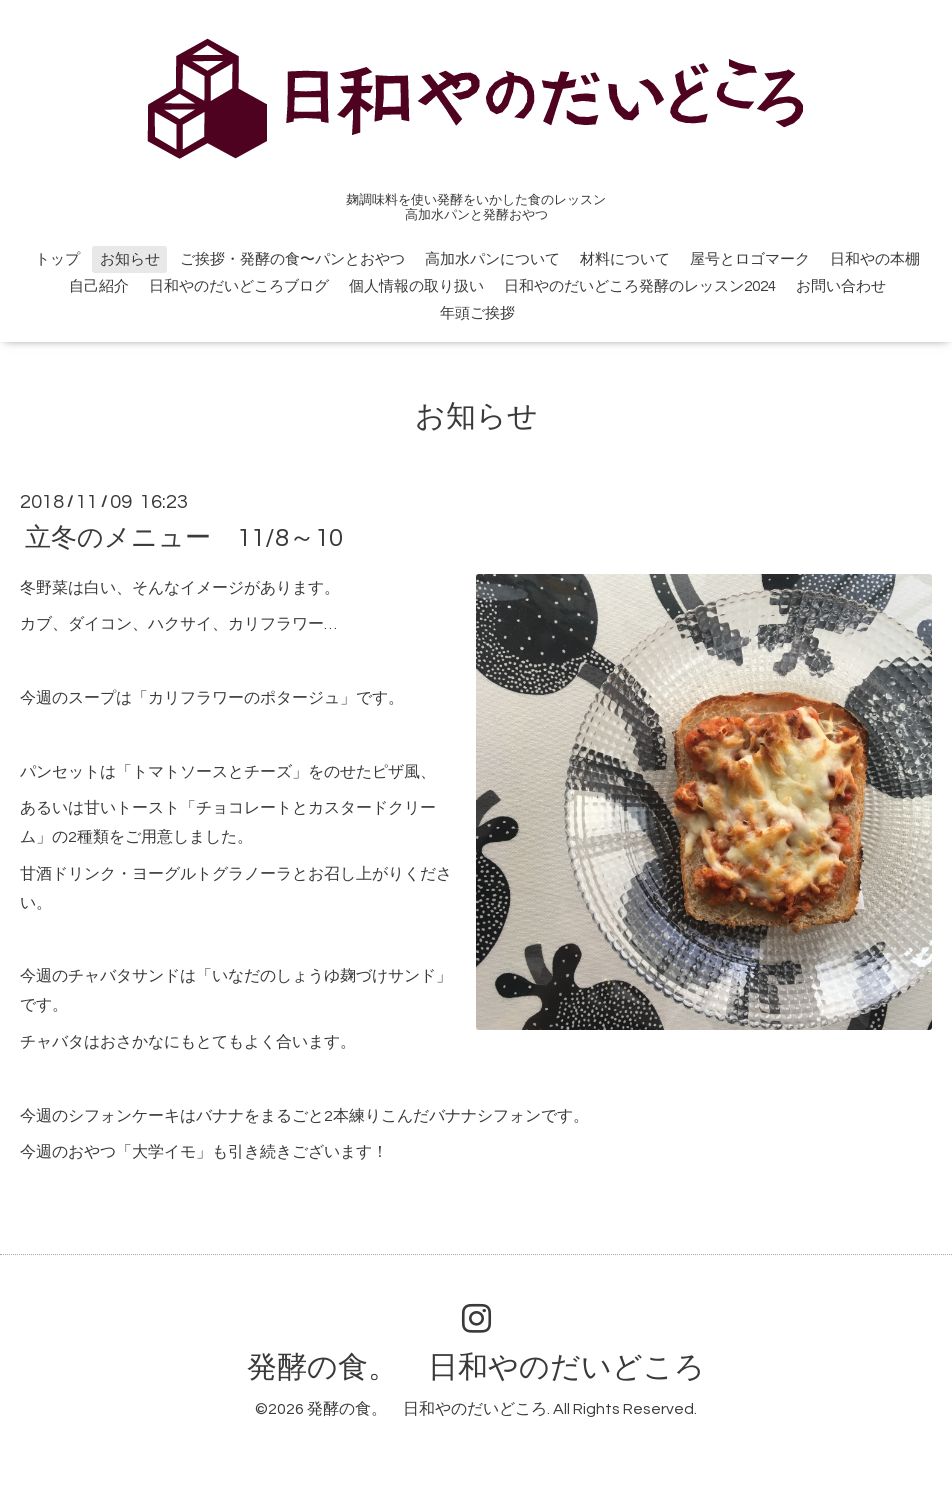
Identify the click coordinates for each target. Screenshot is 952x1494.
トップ (57, 259)
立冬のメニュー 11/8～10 (184, 537)
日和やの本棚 (875, 259)
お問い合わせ (841, 286)
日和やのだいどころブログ (239, 286)
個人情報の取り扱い (416, 286)
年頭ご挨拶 (485, 313)
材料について (625, 259)
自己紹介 (99, 286)
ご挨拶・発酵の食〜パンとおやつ (292, 259)
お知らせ (130, 259)
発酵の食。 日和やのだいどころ (476, 1367)
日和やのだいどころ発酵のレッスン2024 (640, 286)
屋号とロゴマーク (750, 259)
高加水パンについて (492, 259)
